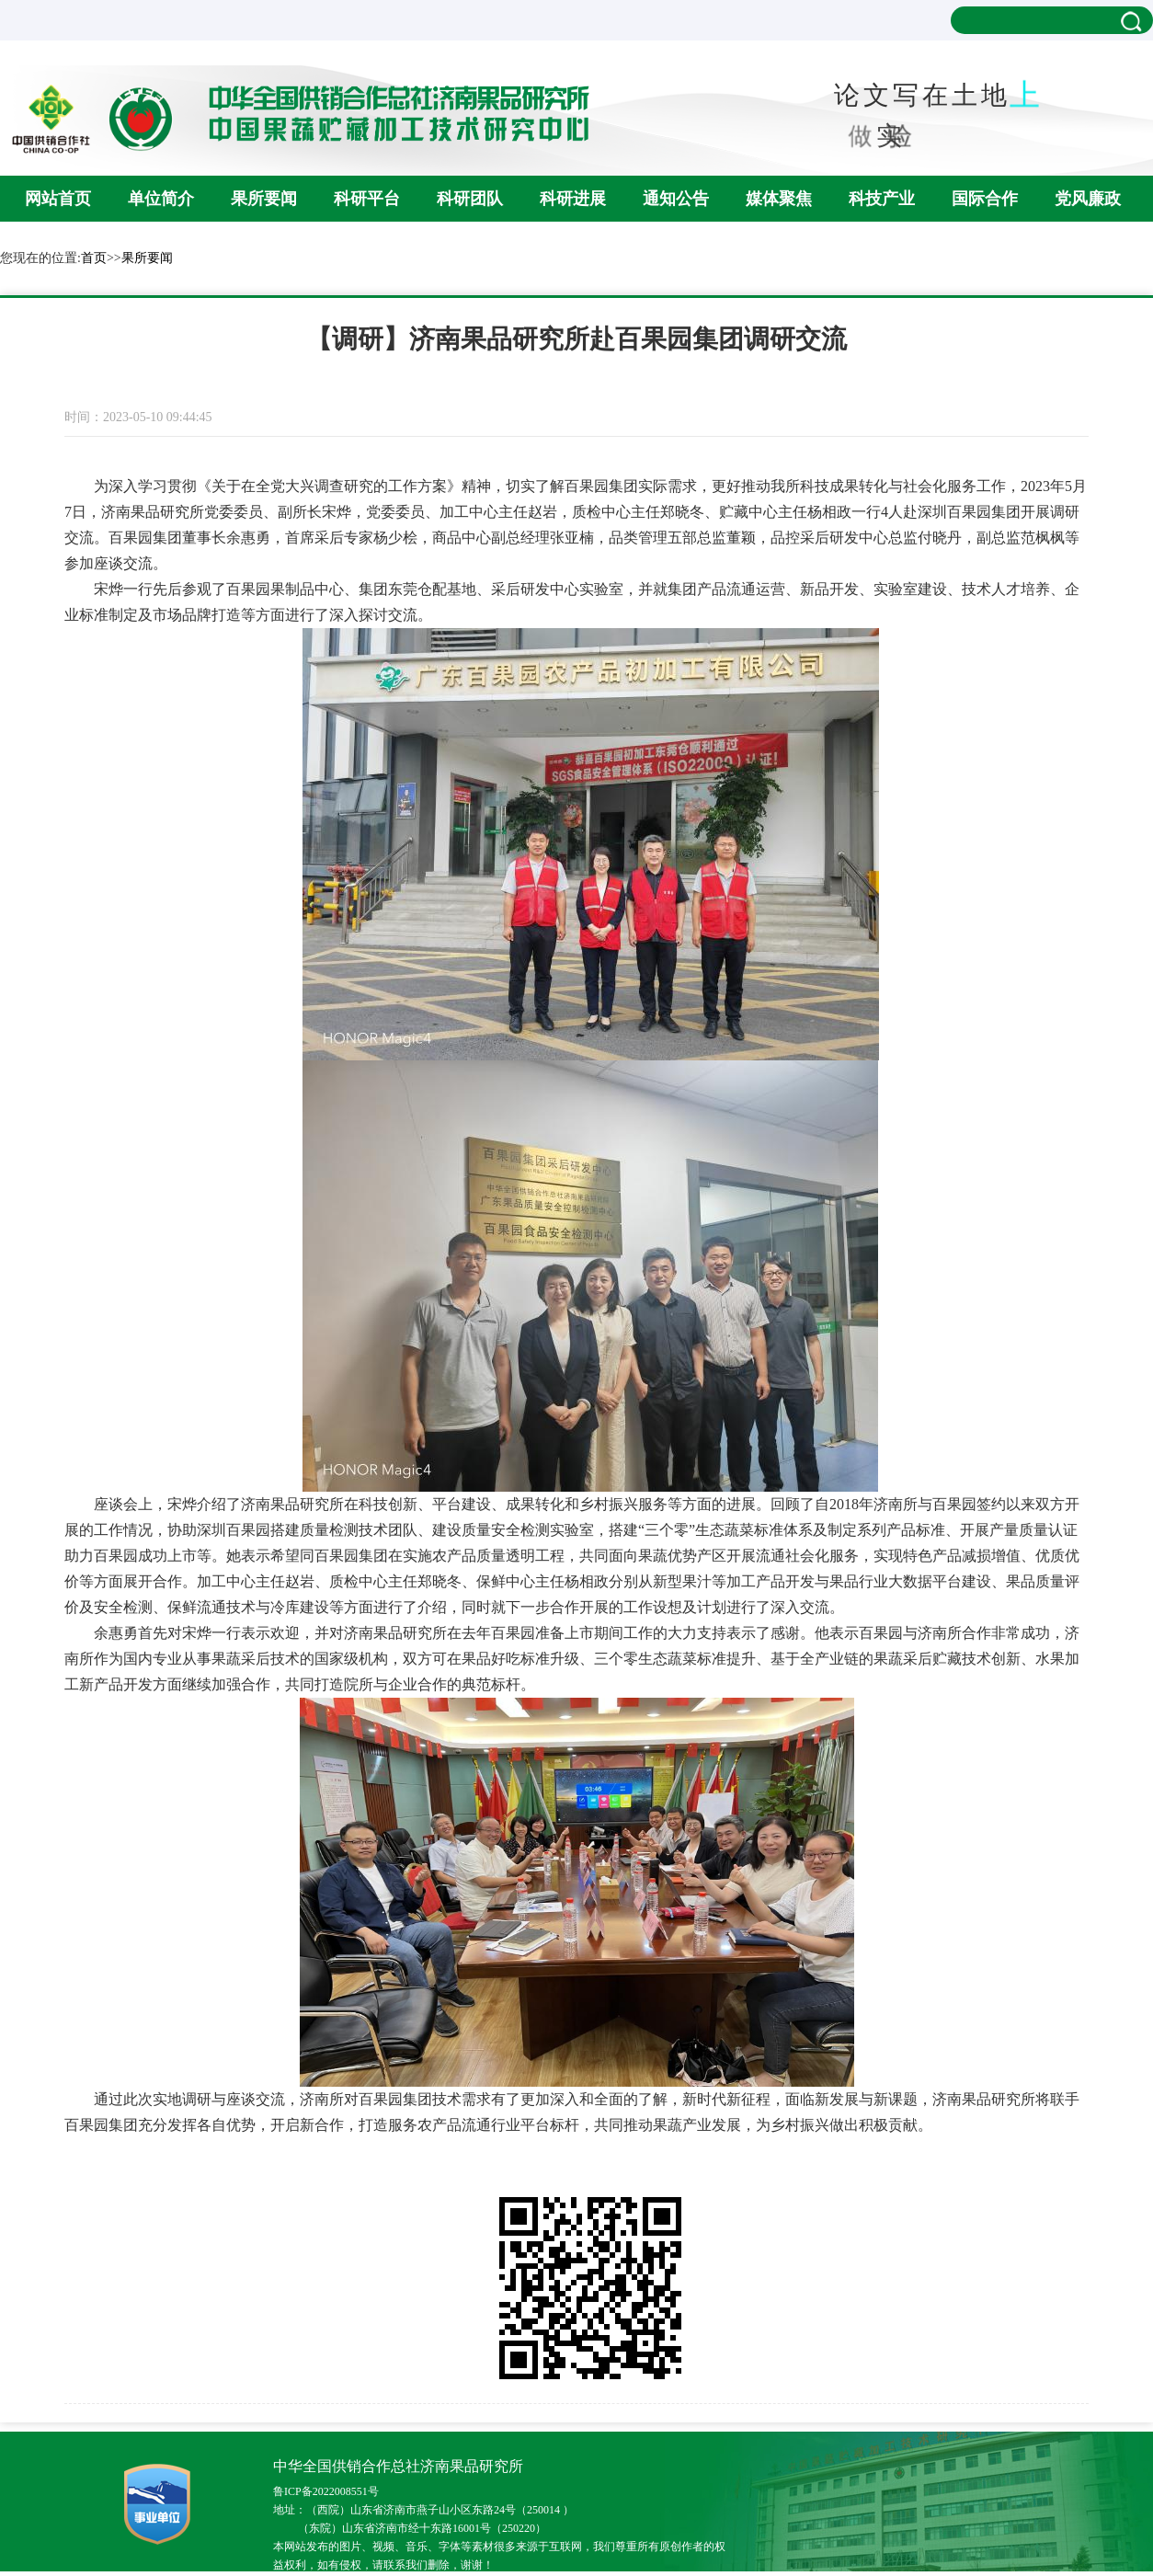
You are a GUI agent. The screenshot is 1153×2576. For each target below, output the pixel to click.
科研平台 (367, 198)
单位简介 (161, 198)
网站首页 (58, 198)
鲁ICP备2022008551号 (326, 2491)
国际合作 (985, 198)
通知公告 (676, 198)
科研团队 (470, 198)
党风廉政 (1088, 198)
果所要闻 (264, 198)
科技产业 (882, 198)
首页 (94, 258)
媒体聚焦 (779, 198)
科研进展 (573, 198)
